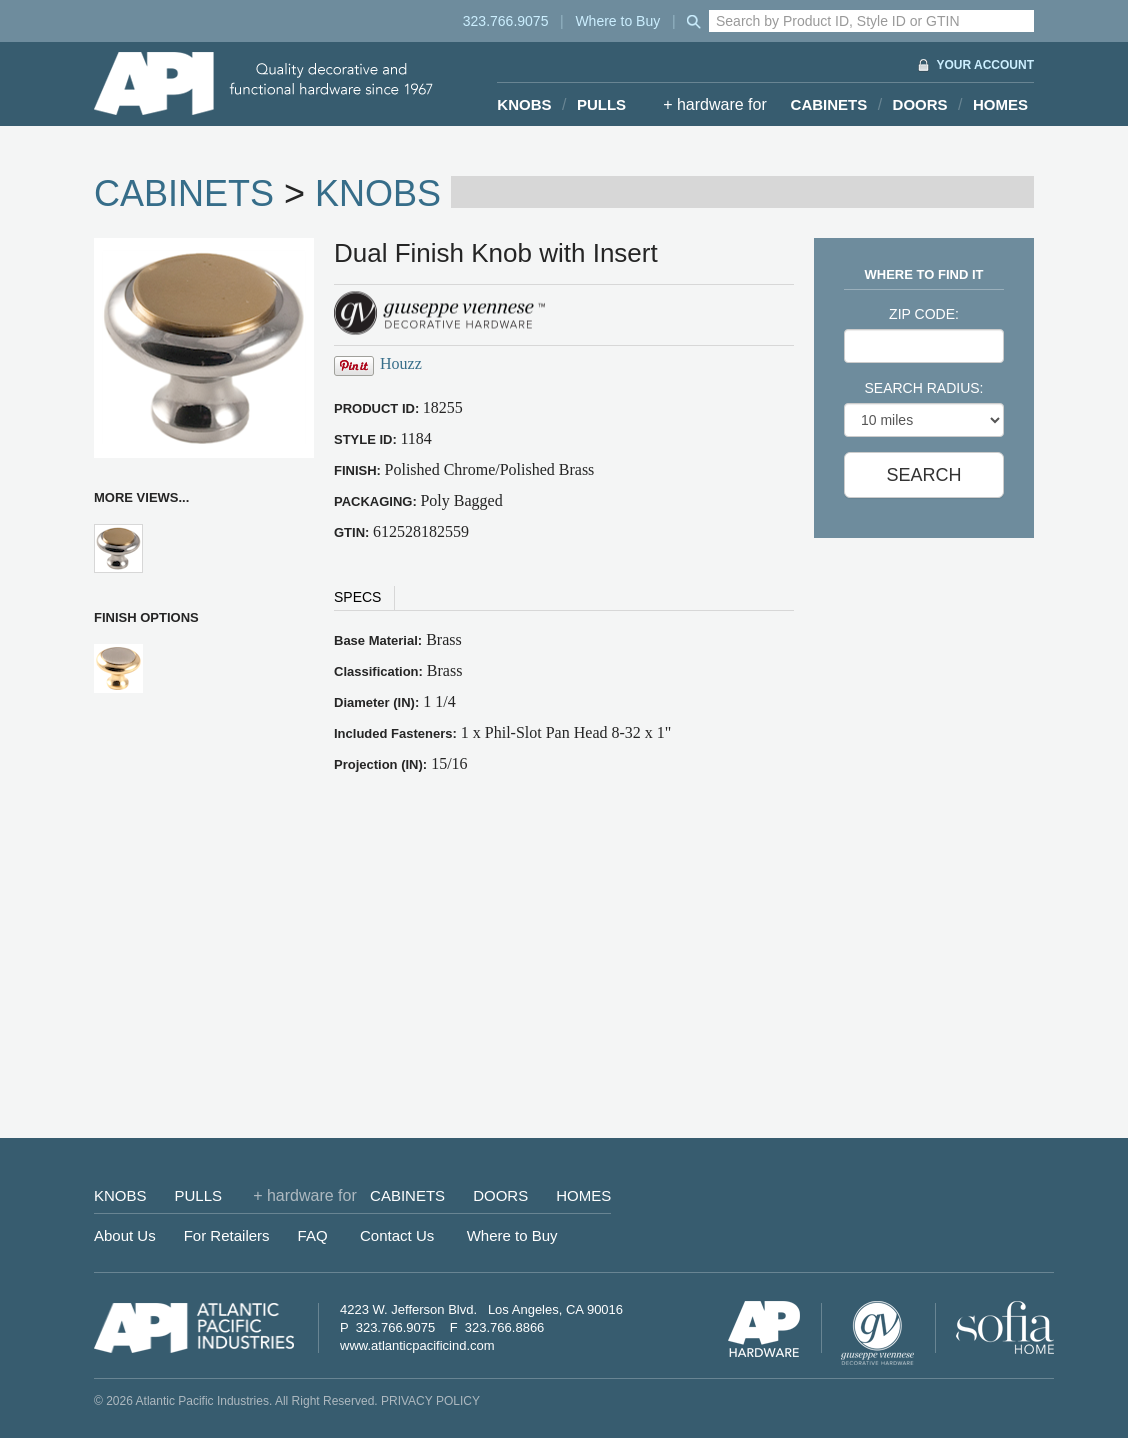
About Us (125, 1235)
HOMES (1000, 104)
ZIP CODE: (924, 314)
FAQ (313, 1235)
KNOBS (524, 104)
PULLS (601, 104)
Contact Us (397, 1235)
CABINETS (829, 104)
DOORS (920, 104)
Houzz (401, 363)
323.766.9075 (506, 21)
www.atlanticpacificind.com (417, 1345)
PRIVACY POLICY (430, 1401)
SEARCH (923, 475)
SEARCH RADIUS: (923, 388)
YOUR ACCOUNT (985, 65)
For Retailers (227, 1235)
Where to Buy (617, 21)
